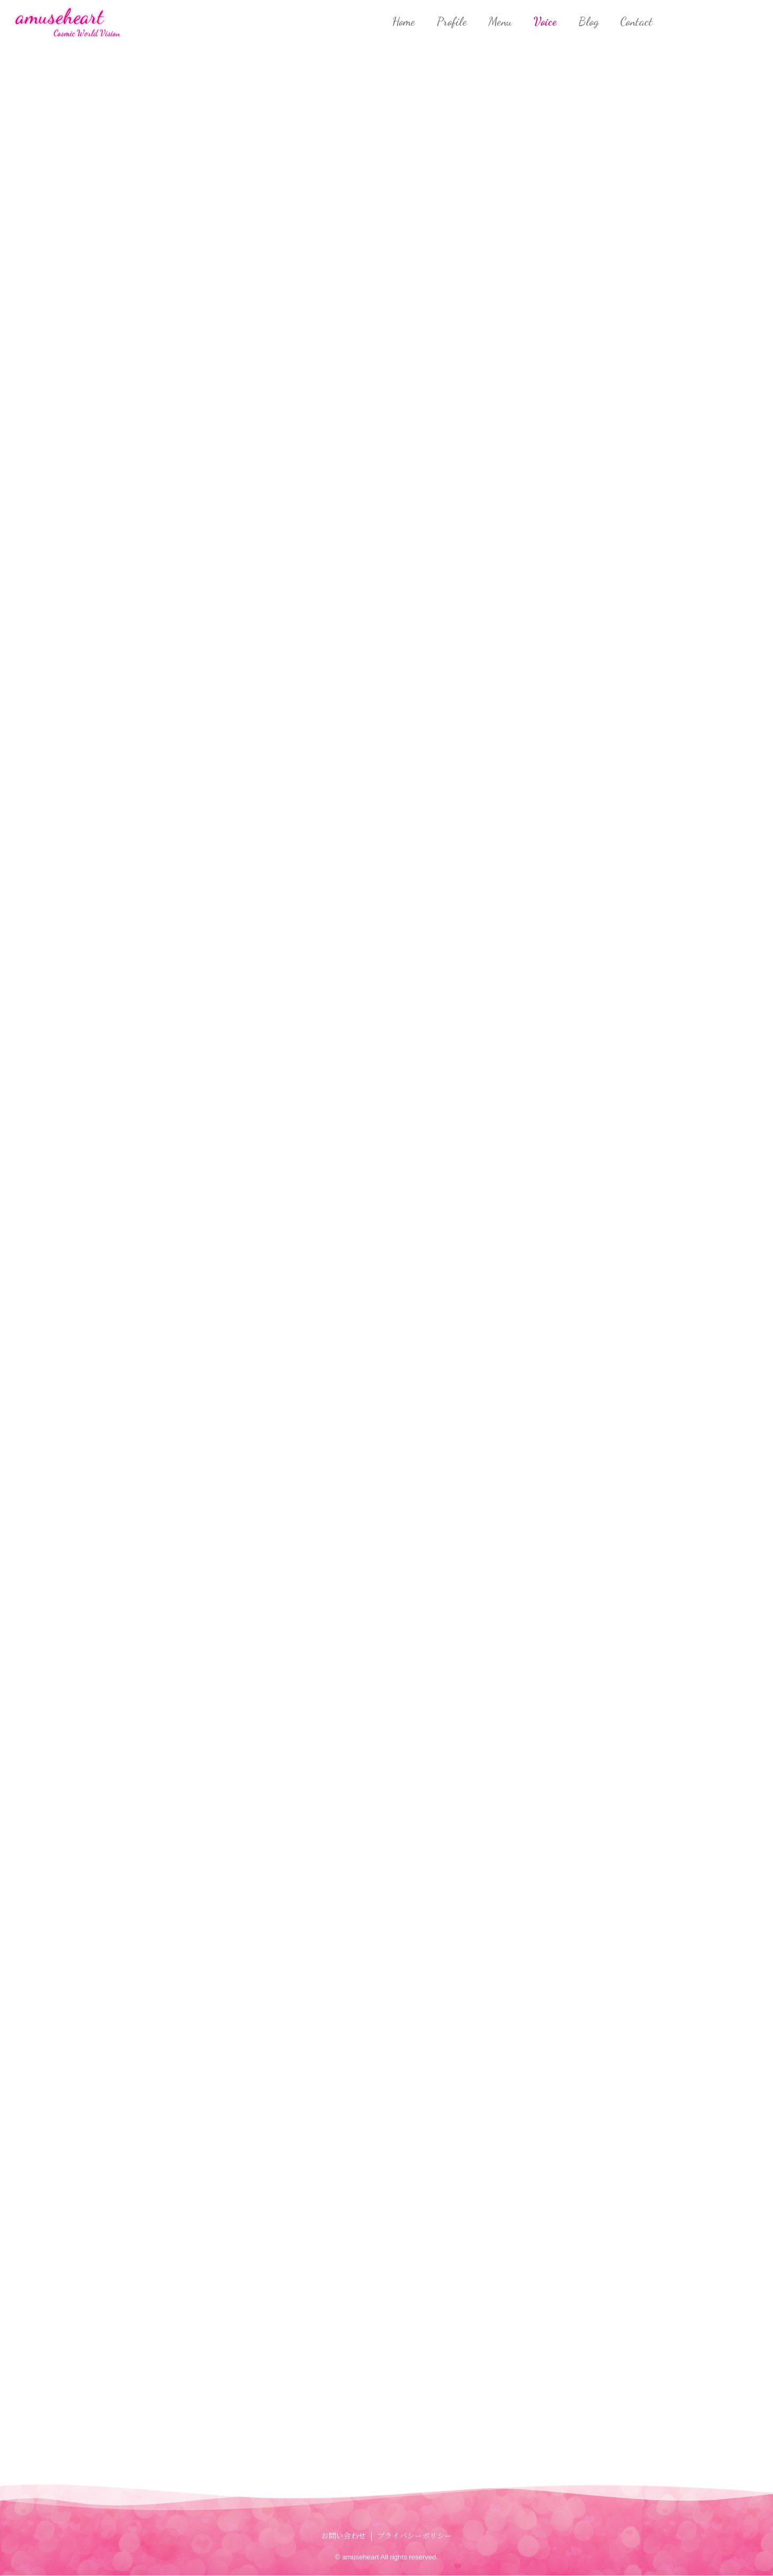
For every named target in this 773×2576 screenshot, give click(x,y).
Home (403, 21)
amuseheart (60, 16)
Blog (588, 21)
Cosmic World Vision (86, 33)
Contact (636, 21)
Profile (452, 21)
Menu (500, 21)
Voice (545, 21)
